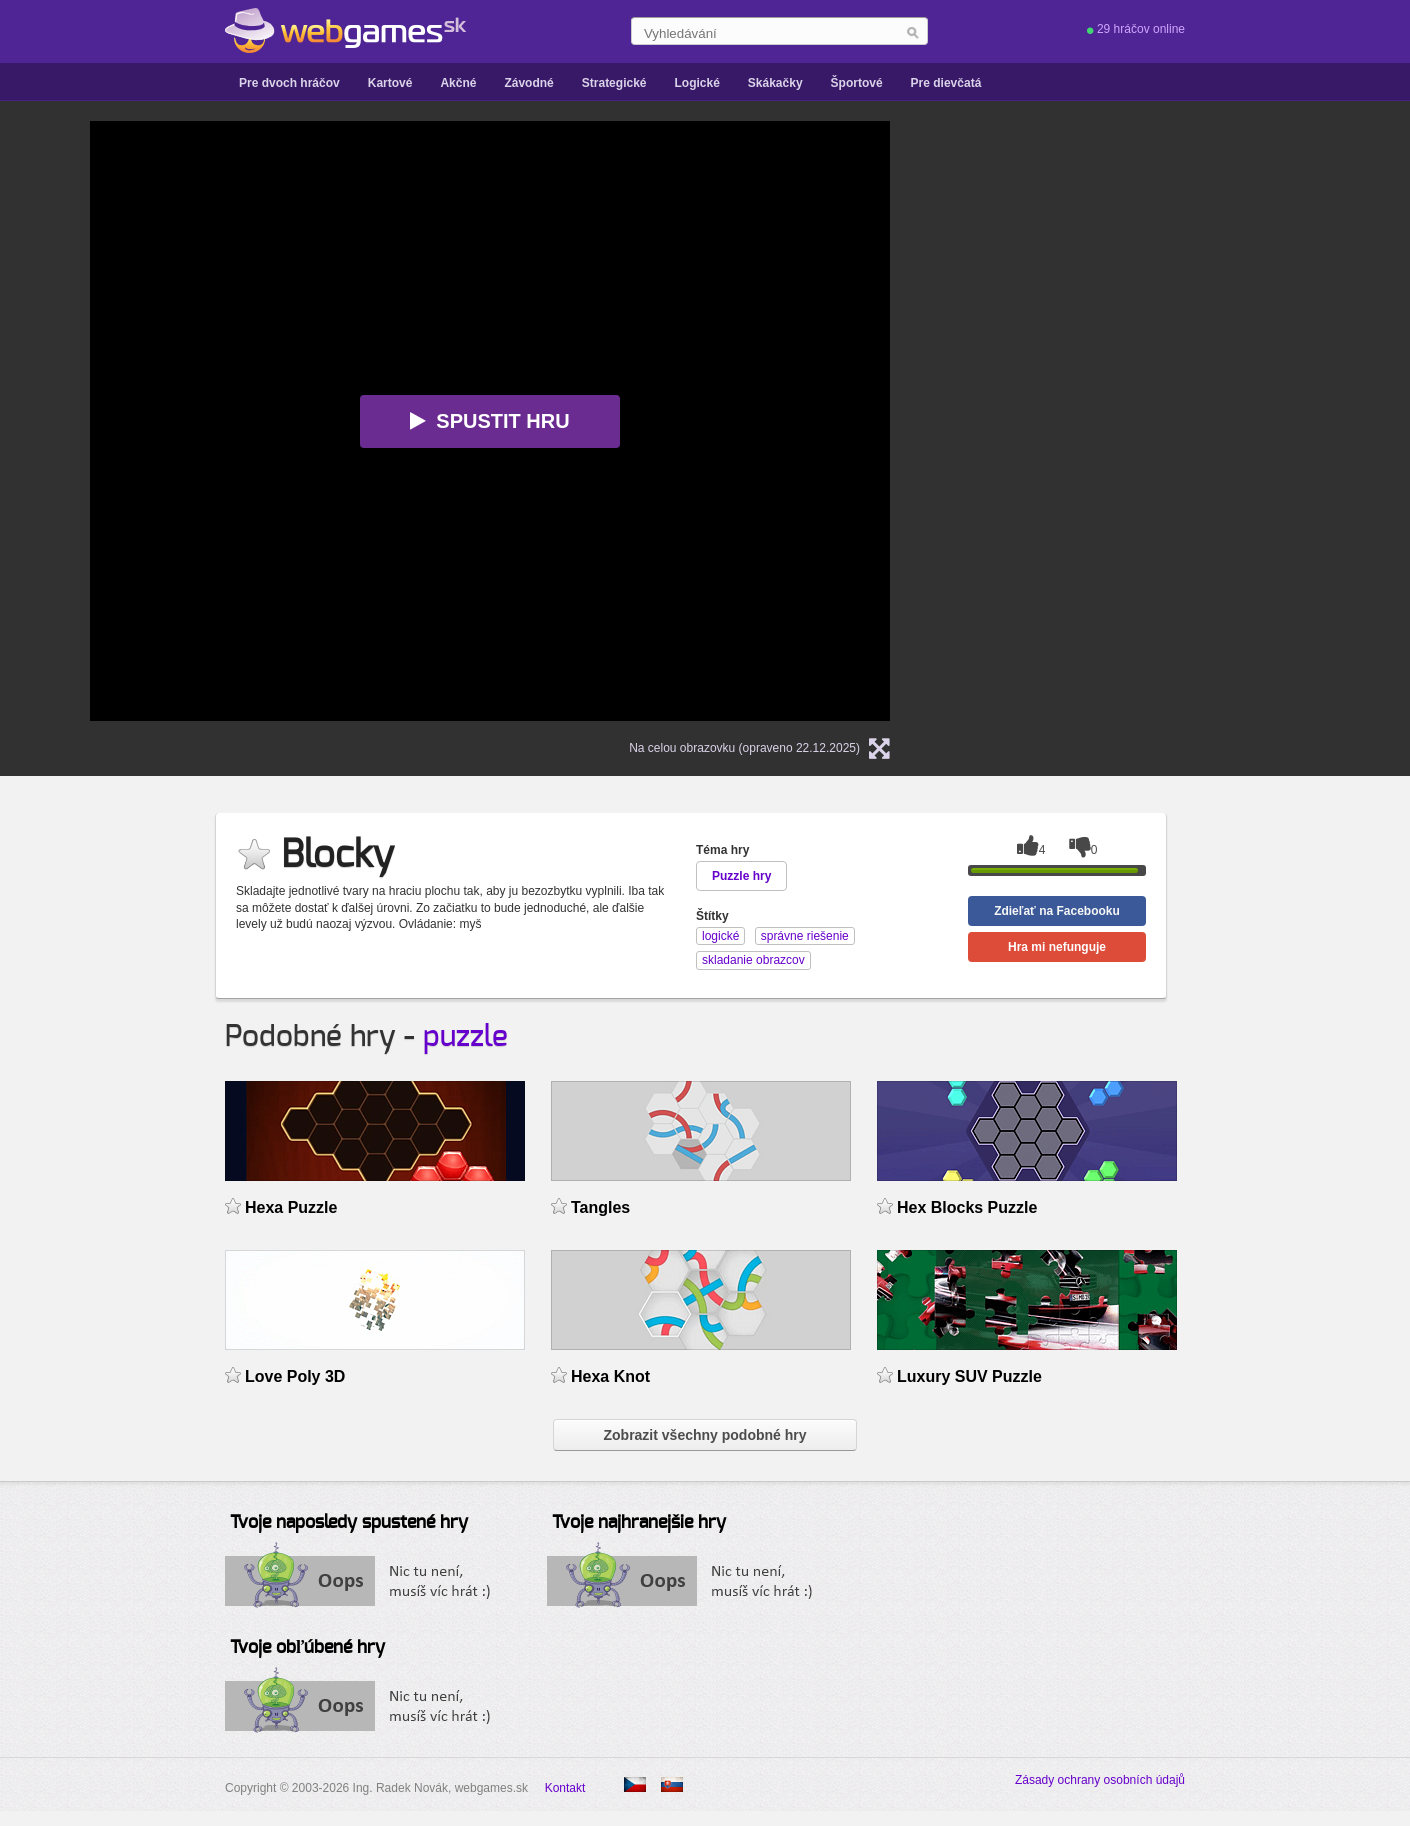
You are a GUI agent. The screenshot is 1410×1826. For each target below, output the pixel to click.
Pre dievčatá (946, 83)
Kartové (390, 83)
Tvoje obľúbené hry (307, 1648)
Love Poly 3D (295, 1376)
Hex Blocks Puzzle (967, 1207)
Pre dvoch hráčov (289, 83)
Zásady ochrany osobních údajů (1100, 1780)
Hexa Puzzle (291, 1207)
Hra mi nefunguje (1057, 947)
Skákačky (775, 83)
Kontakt (565, 1788)
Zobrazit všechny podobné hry (704, 1435)
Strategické (614, 83)
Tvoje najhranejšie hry (639, 1523)
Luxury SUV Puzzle (969, 1376)
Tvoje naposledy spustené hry (349, 1523)
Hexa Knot (610, 1376)
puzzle (465, 1037)
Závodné (528, 83)
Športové (857, 83)
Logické (696, 83)
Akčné (458, 83)
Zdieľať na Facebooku (1057, 911)
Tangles (600, 1207)
